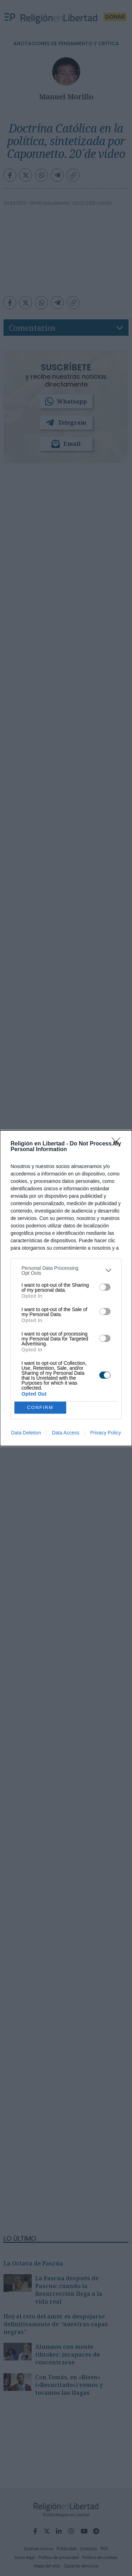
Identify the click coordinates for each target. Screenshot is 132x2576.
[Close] (118, 1144)
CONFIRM (40, 1407)
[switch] (105, 1287)
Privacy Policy (105, 1433)
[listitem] (66, 1270)
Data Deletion (26, 1433)
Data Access (65, 1433)
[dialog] (66, 1288)
